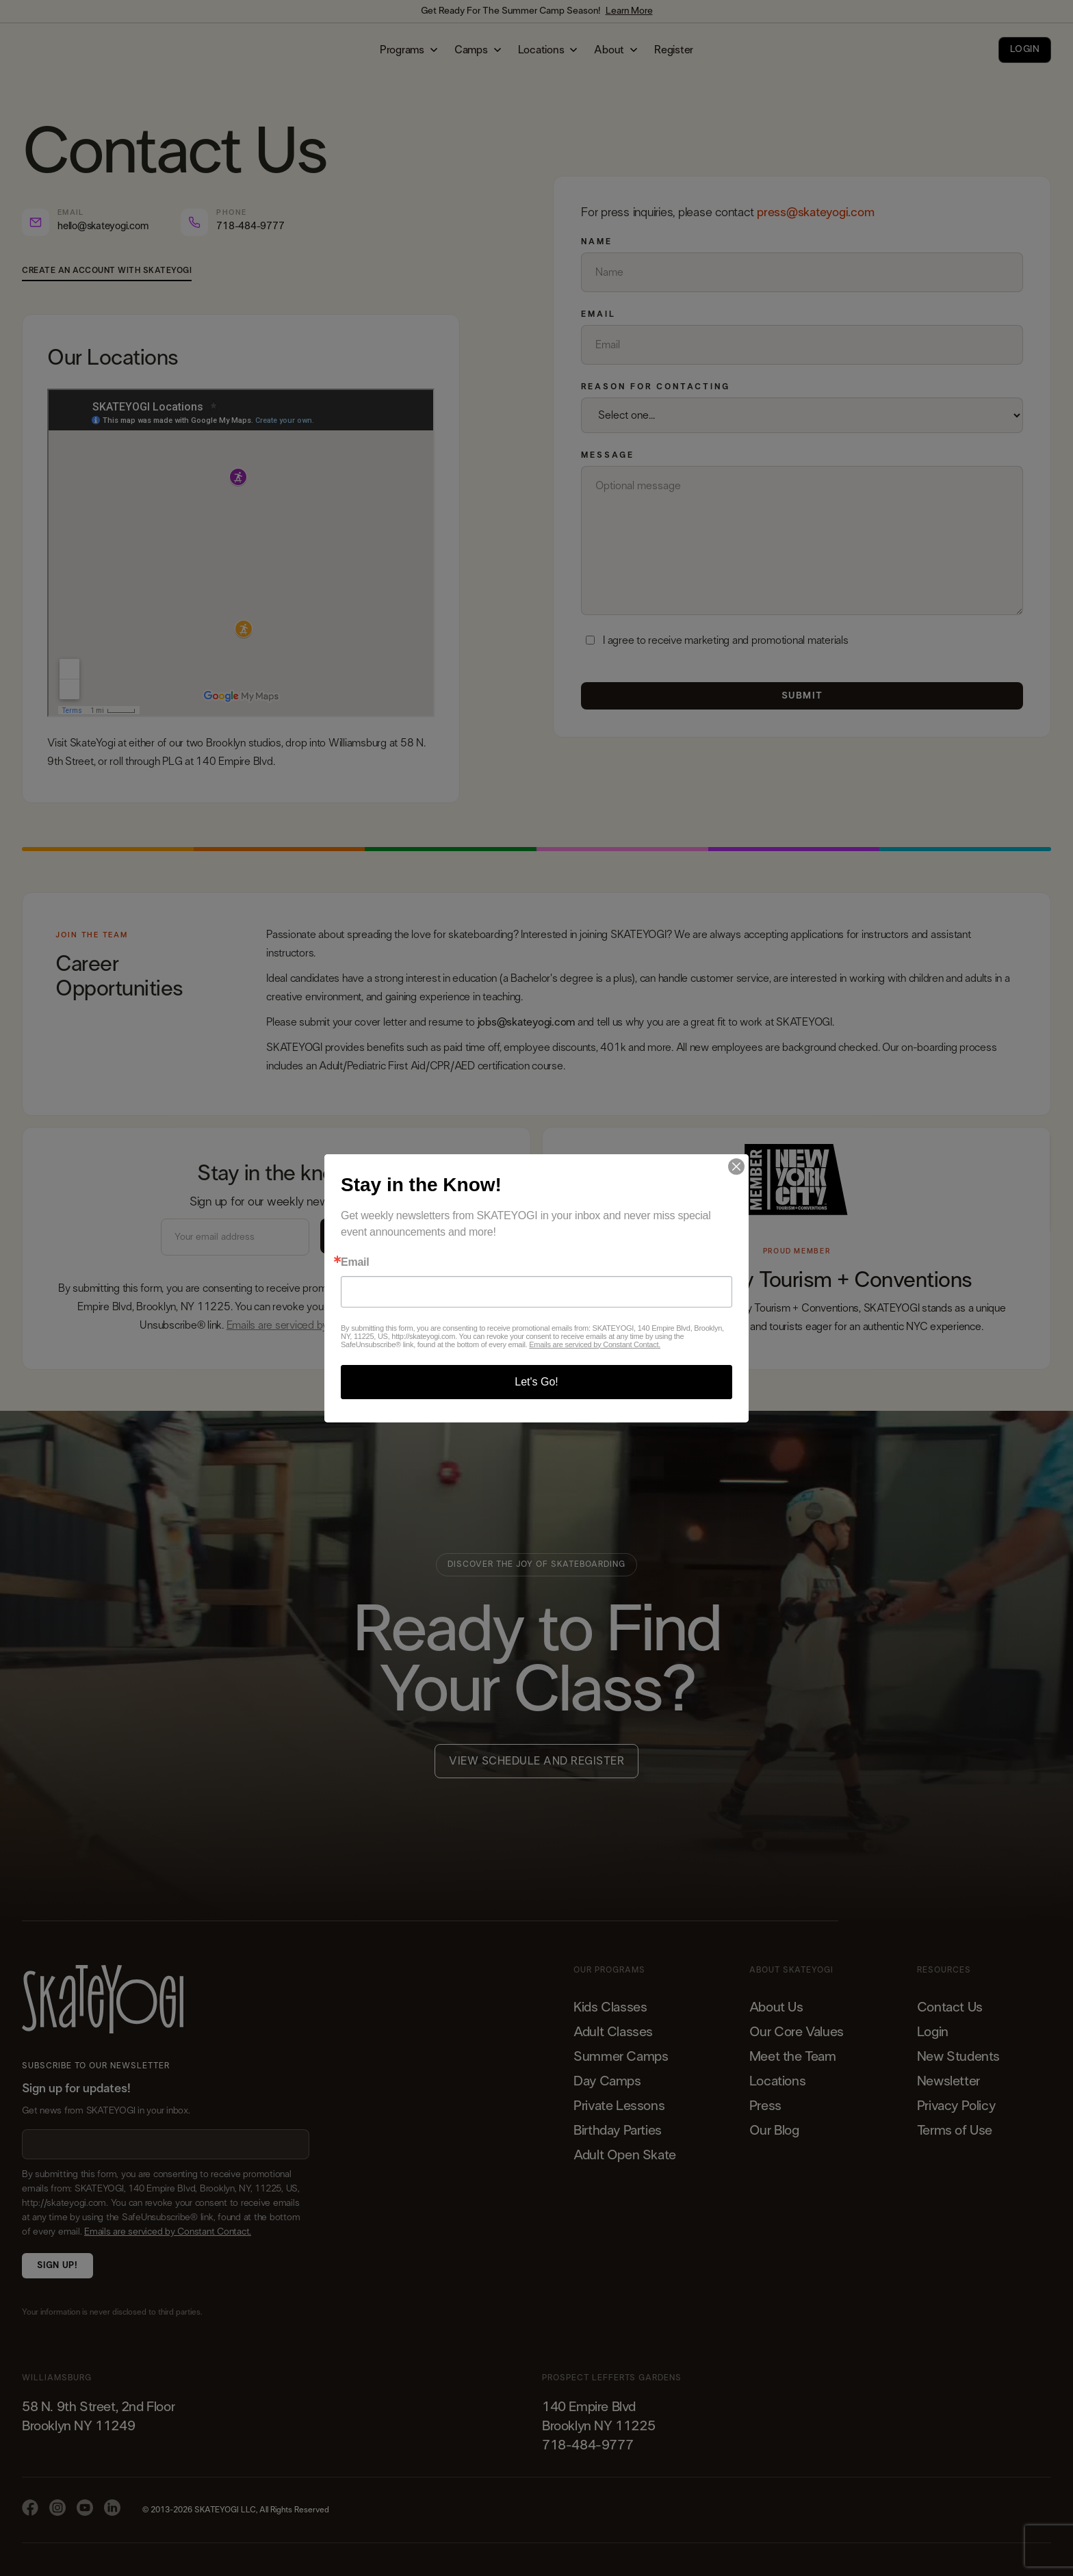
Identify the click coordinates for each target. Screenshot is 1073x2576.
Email (355, 1262)
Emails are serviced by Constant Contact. (594, 1344)
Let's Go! (536, 1382)
